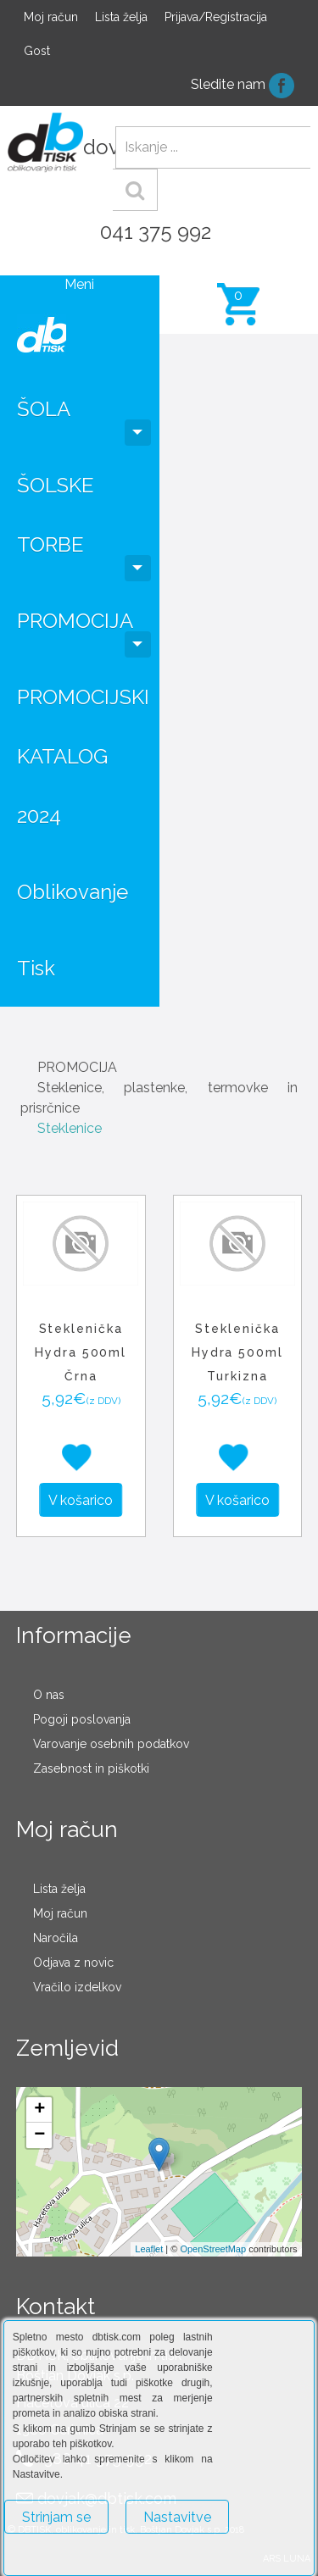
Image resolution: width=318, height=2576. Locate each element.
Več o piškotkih (49, 2556)
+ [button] (39, 2110)
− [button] (39, 2135)
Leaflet (149, 2249)
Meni (79, 284)
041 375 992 (155, 231)
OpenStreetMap (213, 2249)
